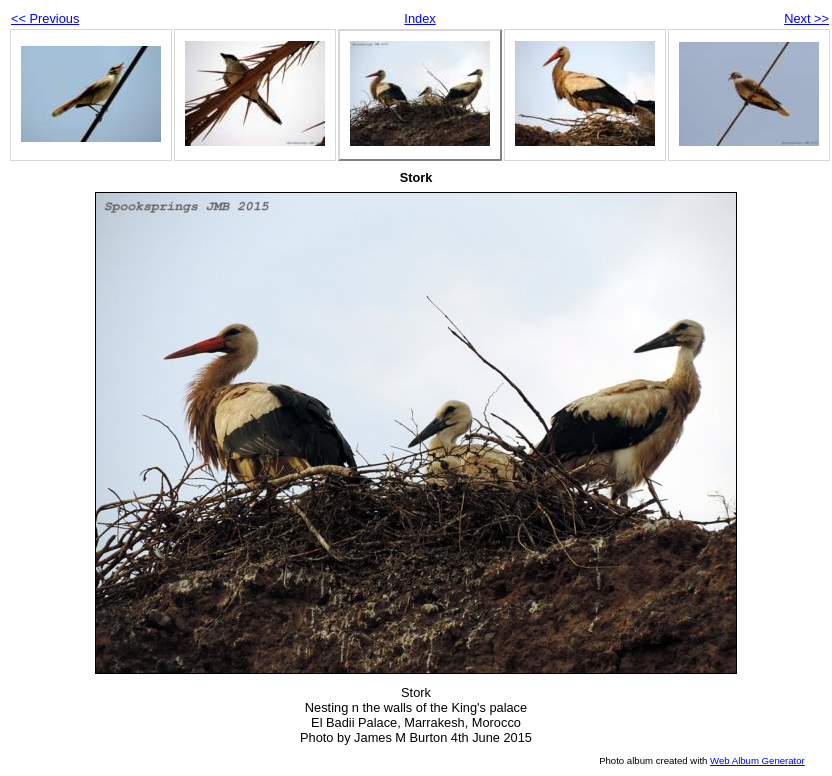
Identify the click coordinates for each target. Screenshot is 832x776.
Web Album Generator (757, 760)
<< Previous (45, 18)
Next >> (806, 18)
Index (419, 18)
